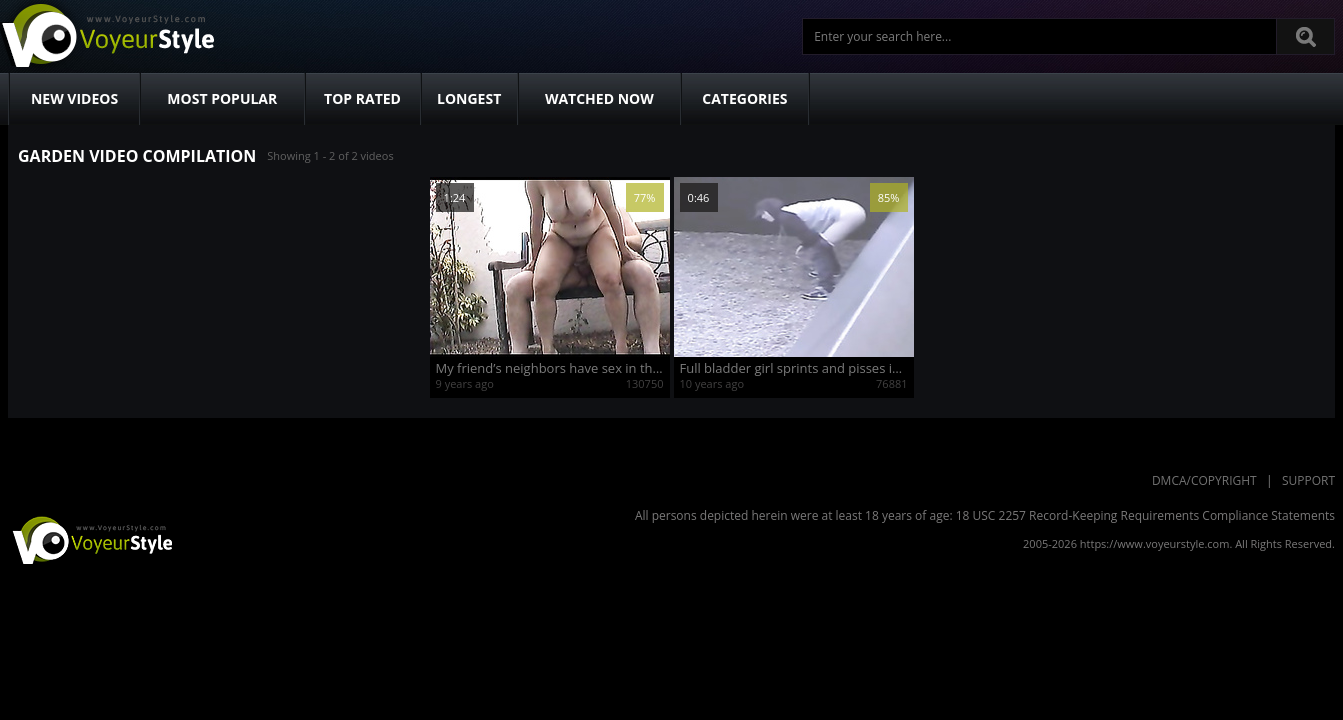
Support (1308, 480)
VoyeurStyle (90, 539)
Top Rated (362, 98)
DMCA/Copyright (1204, 480)
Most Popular (222, 98)
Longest (469, 98)
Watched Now (599, 98)
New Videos (74, 98)
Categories (744, 98)
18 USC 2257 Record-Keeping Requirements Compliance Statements (1145, 515)
